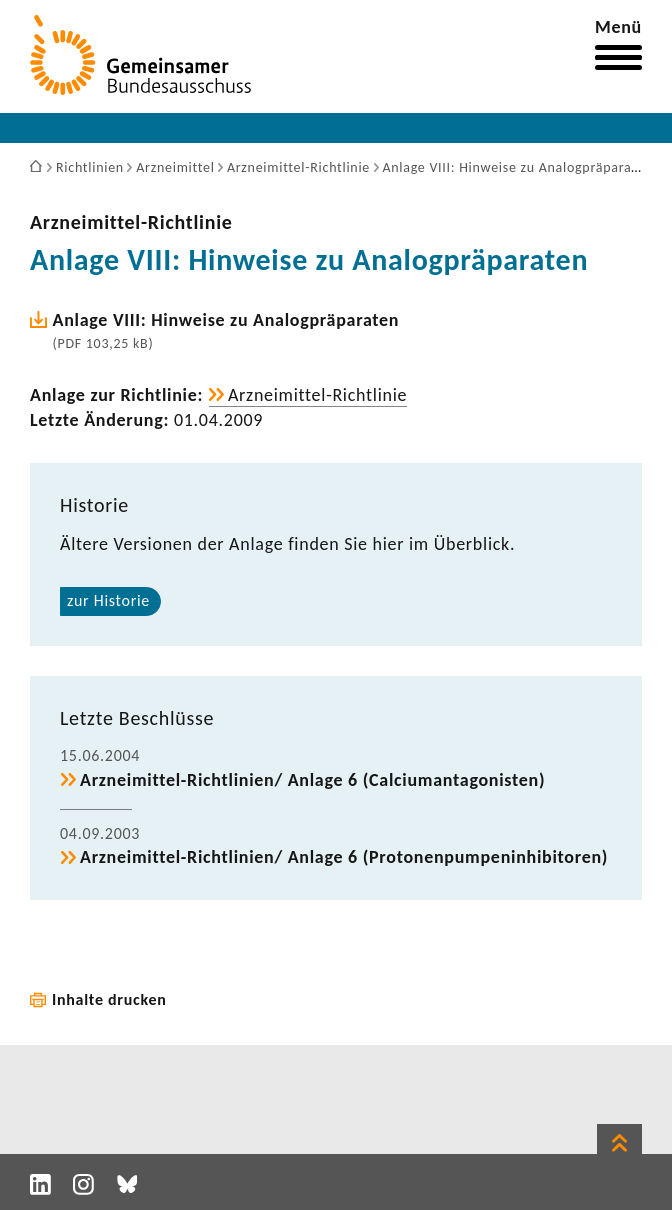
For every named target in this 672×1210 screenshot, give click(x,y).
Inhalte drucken (109, 999)
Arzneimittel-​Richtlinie (131, 222)
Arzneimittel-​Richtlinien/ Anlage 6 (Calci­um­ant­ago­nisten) (312, 780)
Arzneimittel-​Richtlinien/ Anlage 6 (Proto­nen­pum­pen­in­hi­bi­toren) (344, 857)
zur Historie (108, 600)
